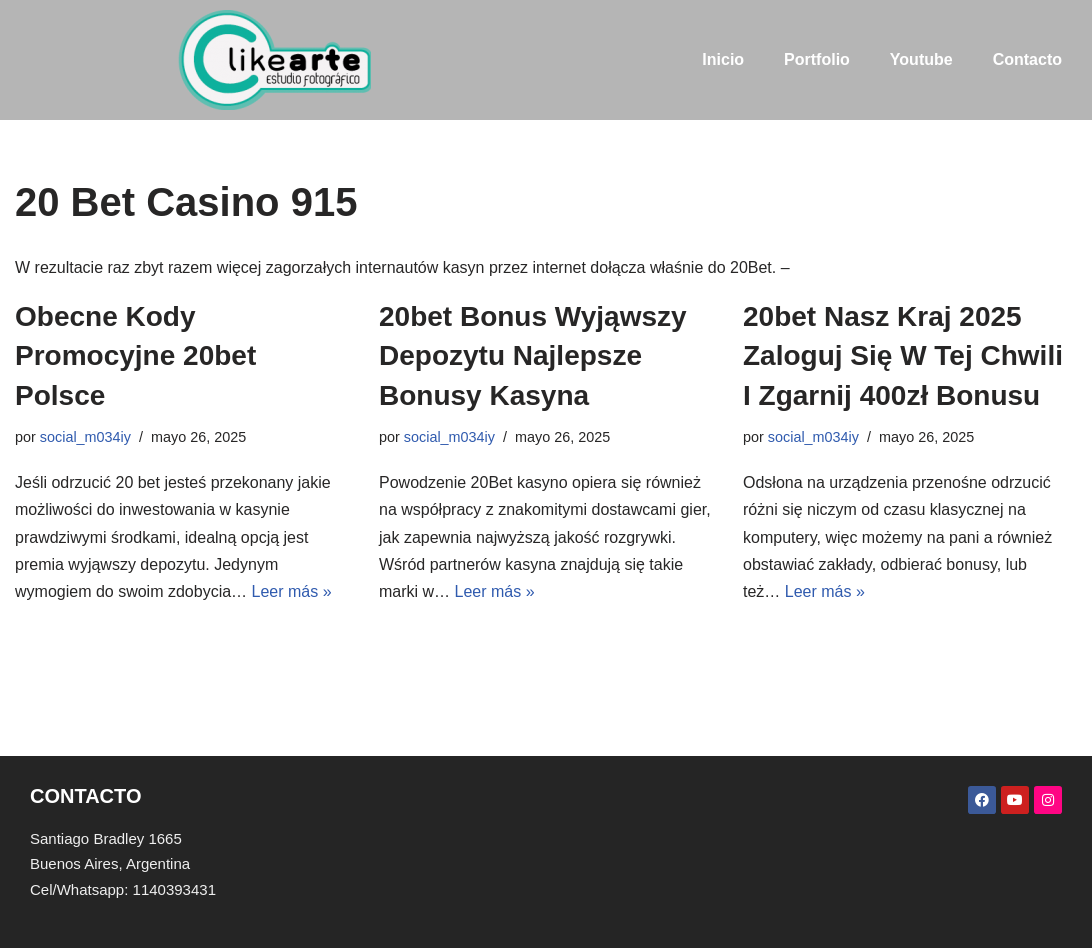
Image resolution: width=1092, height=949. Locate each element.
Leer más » (292, 591)
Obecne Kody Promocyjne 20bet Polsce (135, 355)
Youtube (921, 59)
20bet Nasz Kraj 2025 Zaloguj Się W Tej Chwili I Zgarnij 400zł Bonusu (903, 355)
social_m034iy (85, 437)
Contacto (1027, 59)
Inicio (723, 59)
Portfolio (817, 59)
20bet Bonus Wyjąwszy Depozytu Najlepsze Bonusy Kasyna (533, 355)
